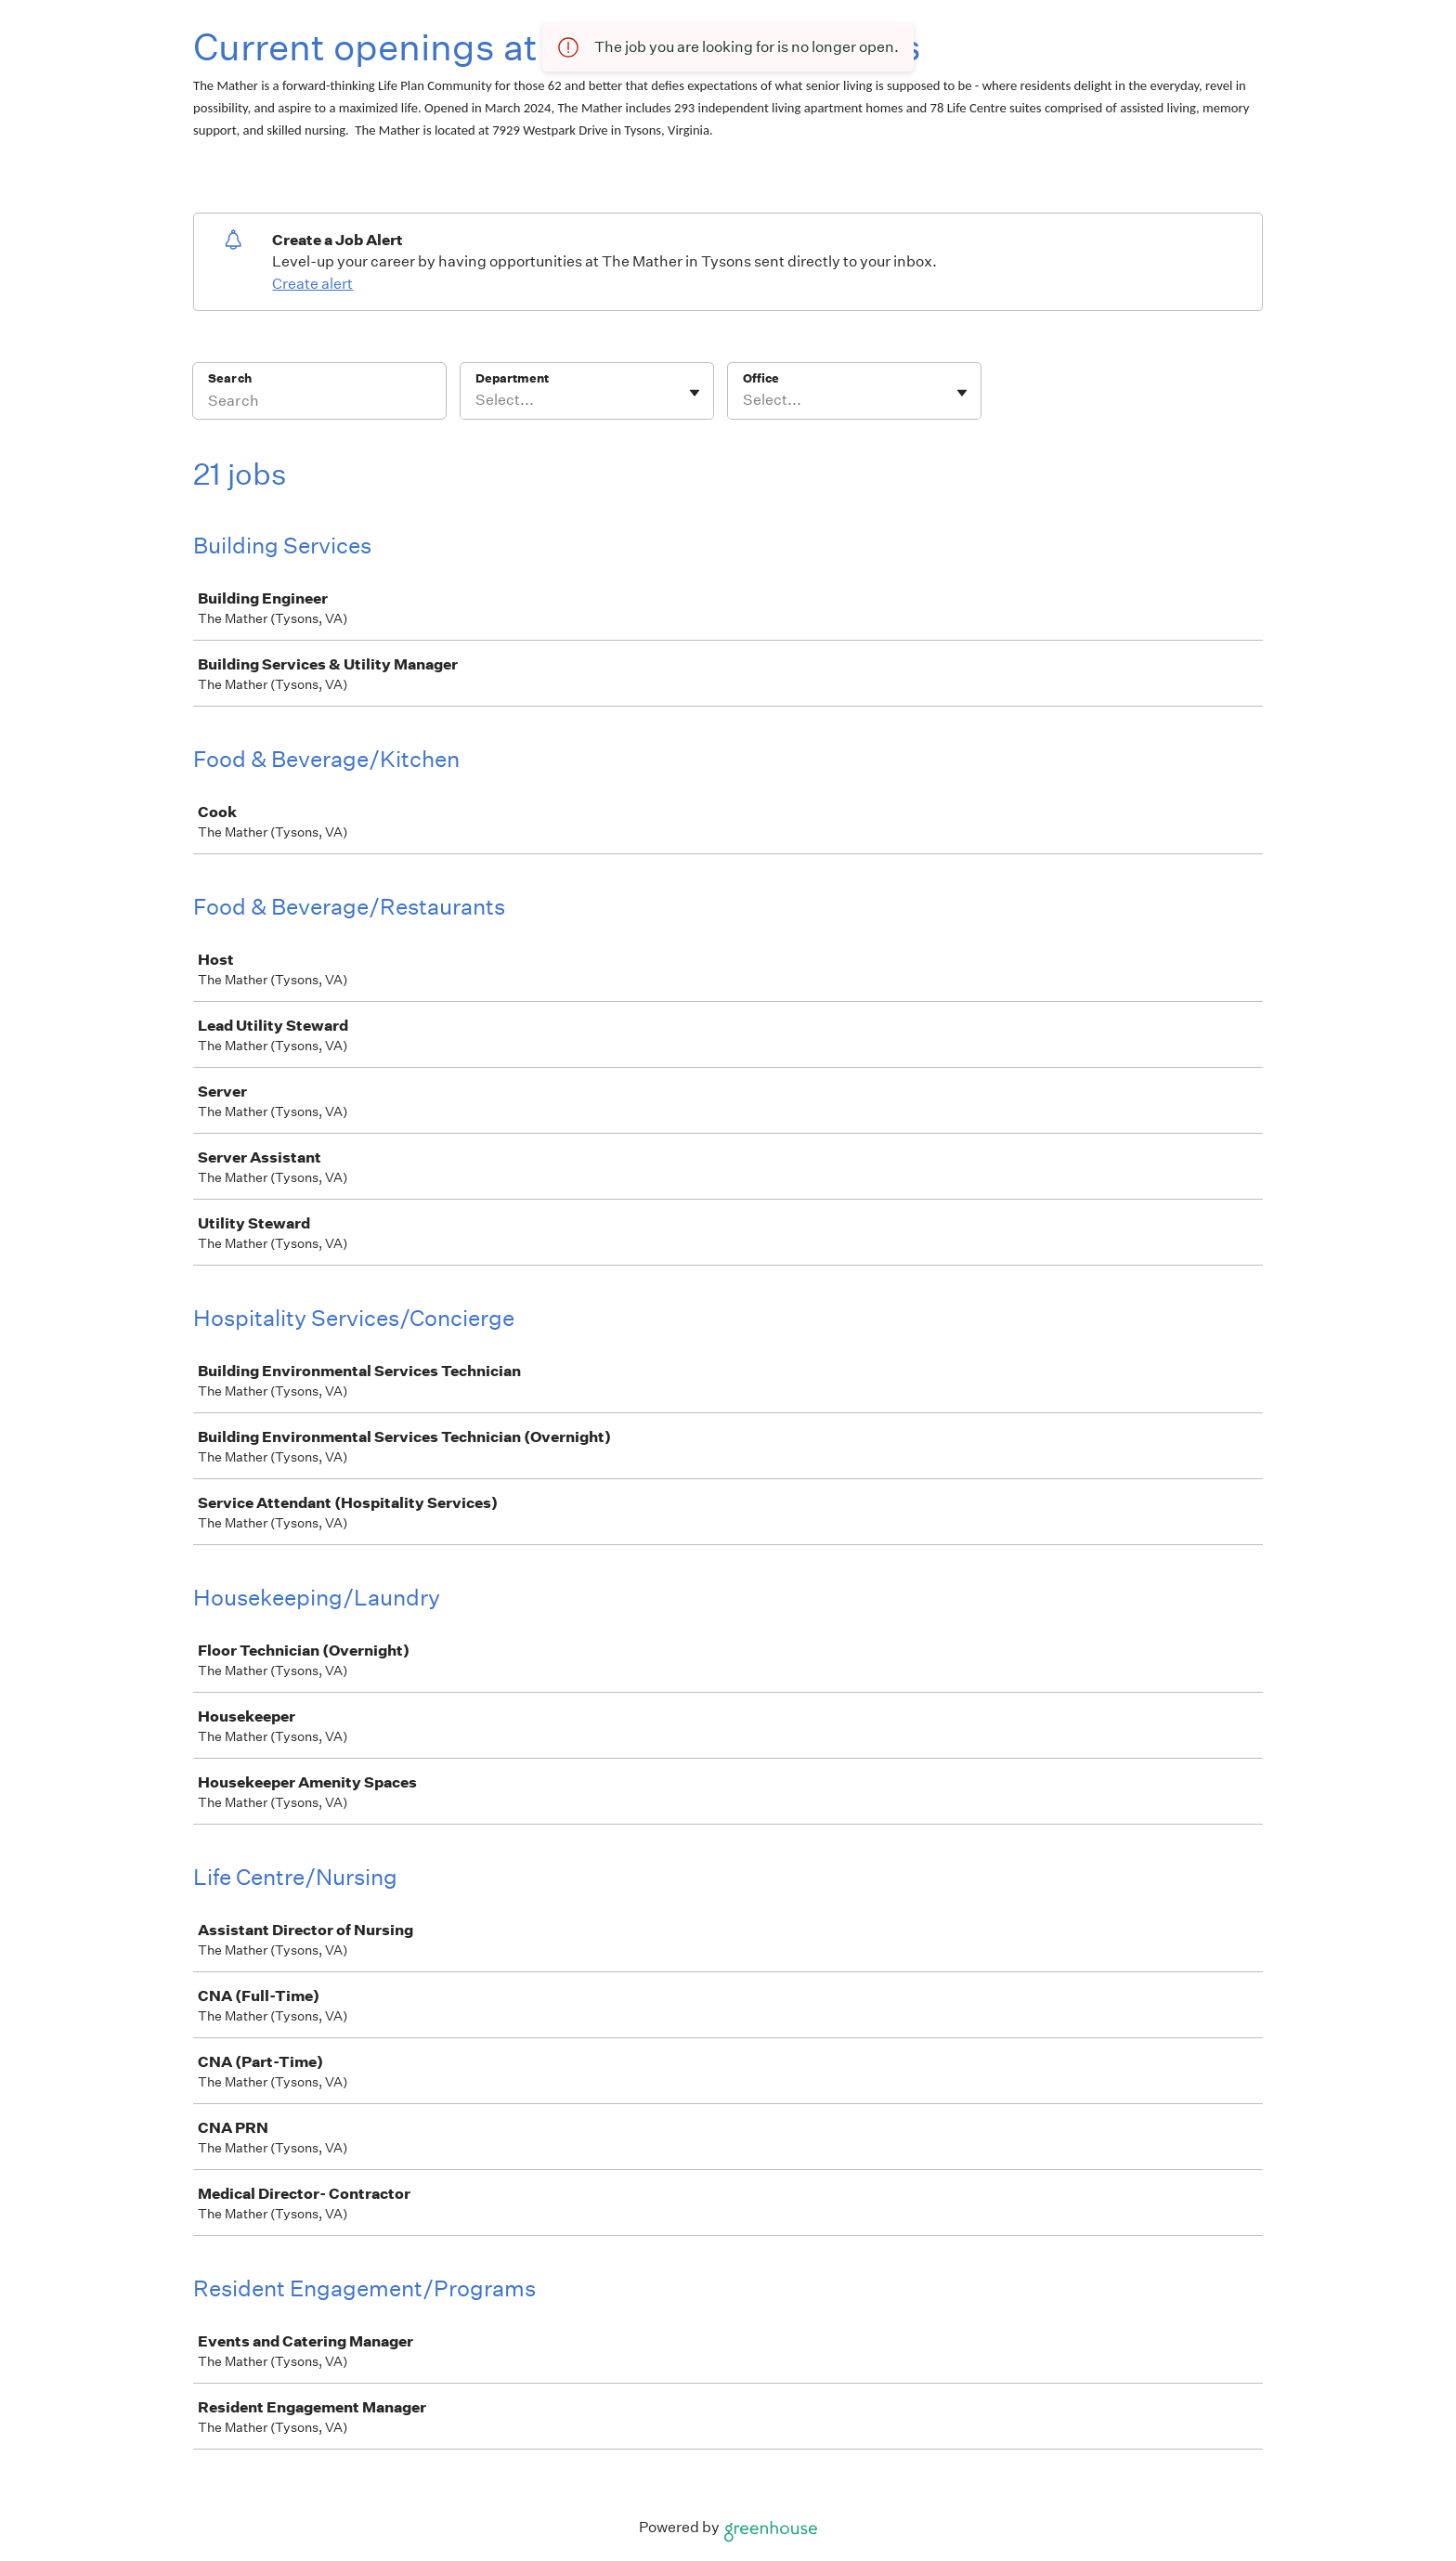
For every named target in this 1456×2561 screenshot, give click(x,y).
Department (512, 378)
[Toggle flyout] (694, 393)
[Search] (319, 403)
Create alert (312, 283)
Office (761, 378)
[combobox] (476, 400)
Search (230, 378)
